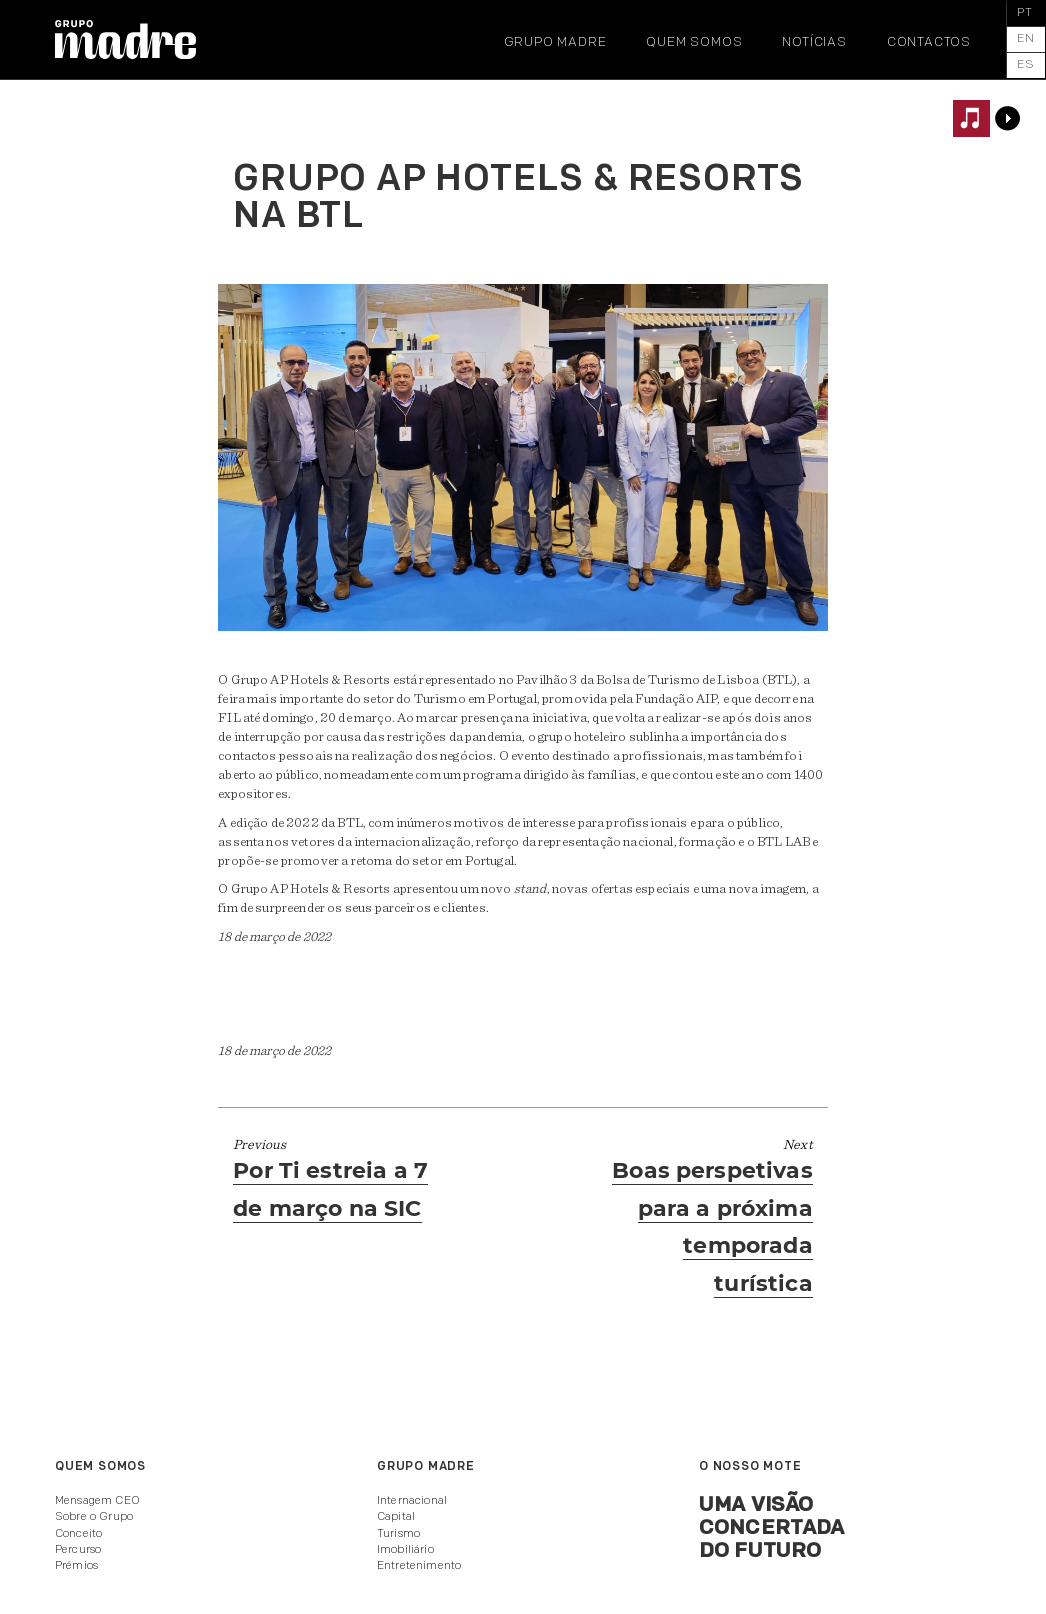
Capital (396, 1517)
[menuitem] (1026, 13)
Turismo (398, 1534)
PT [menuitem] (1025, 13)
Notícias (814, 42)
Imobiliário (405, 1550)
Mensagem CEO (97, 1501)
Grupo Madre (555, 42)
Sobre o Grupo (94, 1517)
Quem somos (694, 42)
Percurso (78, 1550)
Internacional (412, 1501)
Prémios (76, 1566)
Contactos (929, 42)
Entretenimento (419, 1566)
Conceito (78, 1534)
